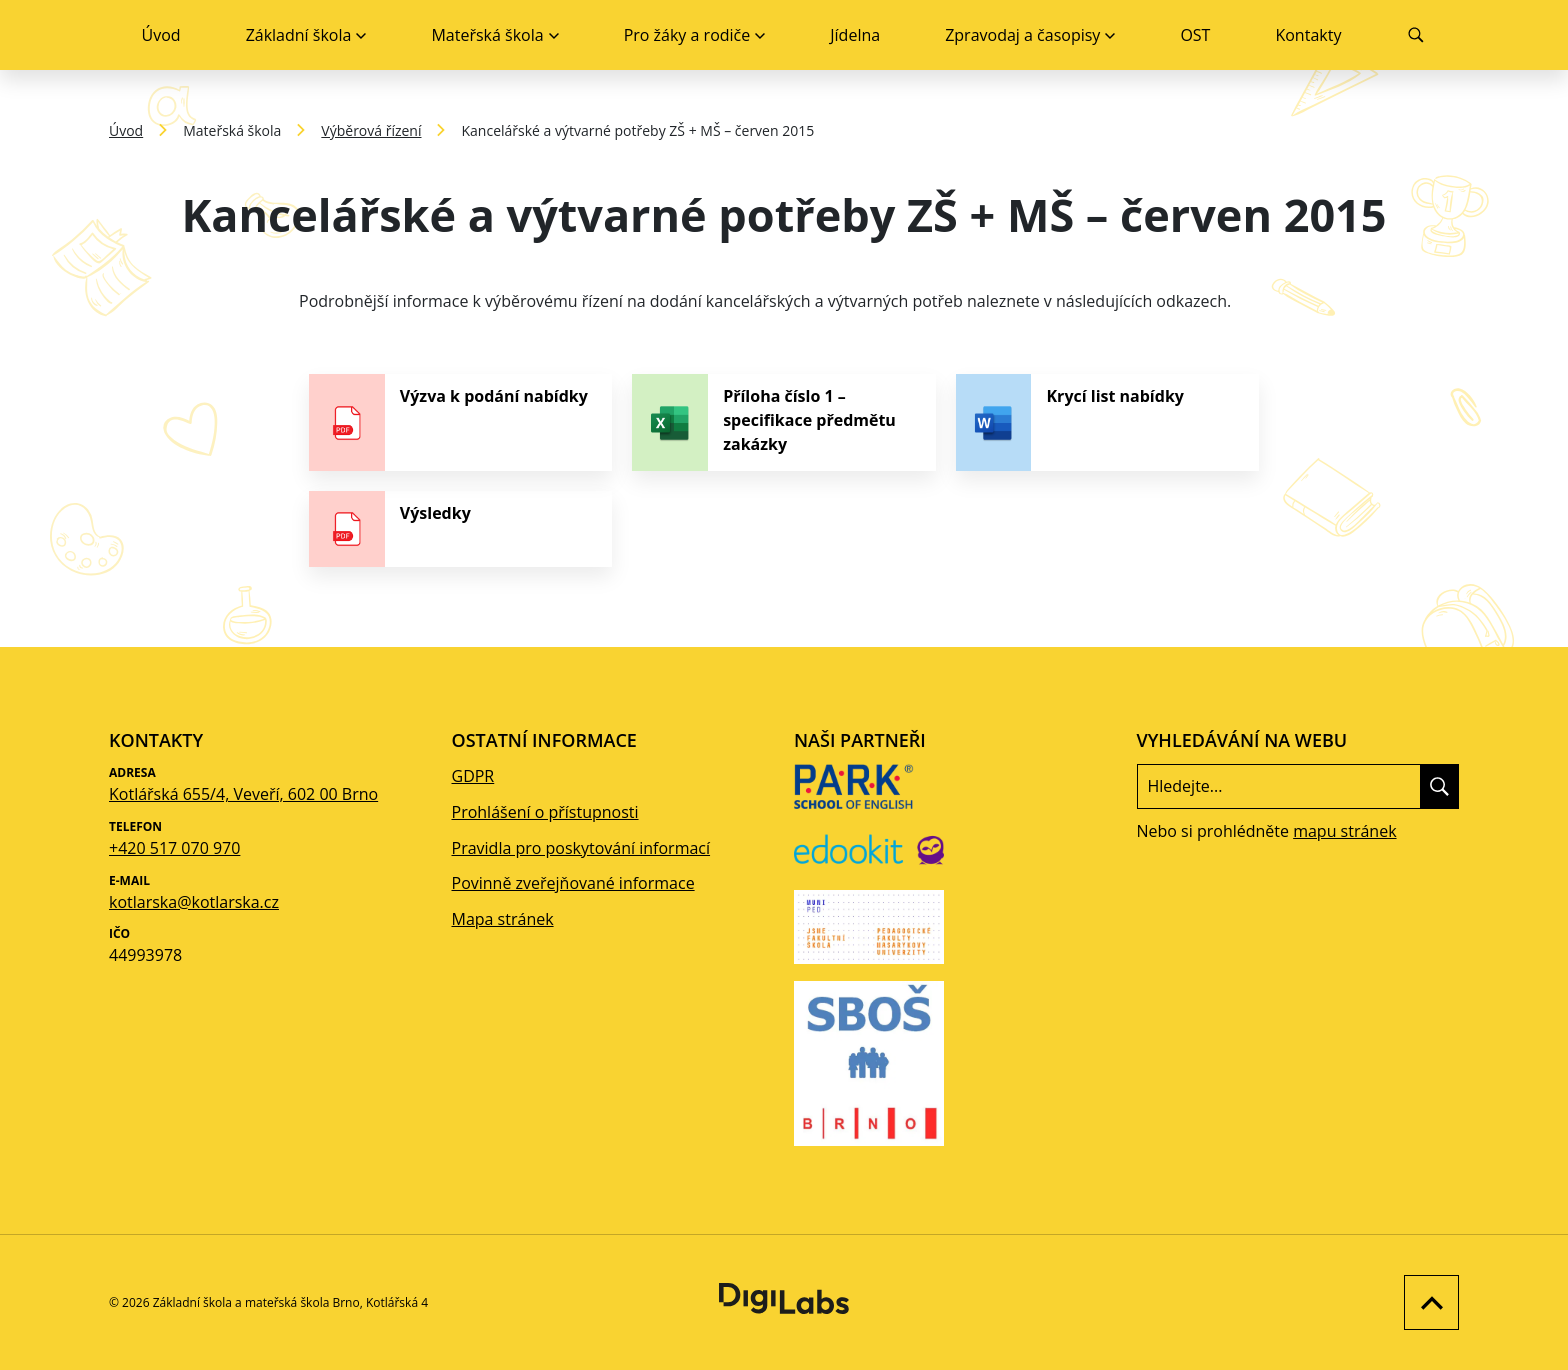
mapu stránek (1344, 831)
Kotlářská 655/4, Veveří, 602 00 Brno (243, 794)
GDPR (473, 776)
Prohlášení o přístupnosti (545, 812)
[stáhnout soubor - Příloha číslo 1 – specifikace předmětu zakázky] (783, 422)
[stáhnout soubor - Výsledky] (460, 529)
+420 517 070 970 (174, 848)
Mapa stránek (503, 919)
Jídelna (855, 35)
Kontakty (1308, 35)
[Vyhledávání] (1416, 35)
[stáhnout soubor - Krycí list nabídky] (1107, 422)
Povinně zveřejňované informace (573, 883)
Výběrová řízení (371, 130)
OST (1195, 35)
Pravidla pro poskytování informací (581, 848)
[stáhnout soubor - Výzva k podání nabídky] (460, 422)
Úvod (161, 35)
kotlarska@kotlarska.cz (194, 902)
